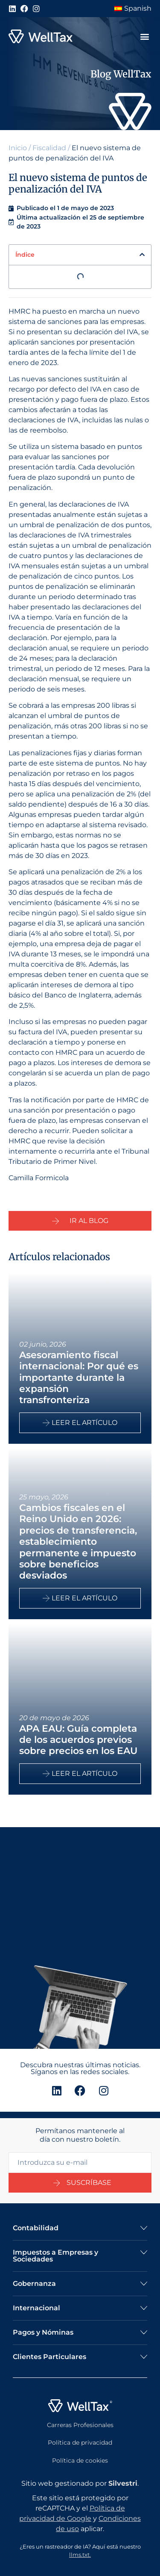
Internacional (36, 2308)
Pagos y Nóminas (43, 2332)
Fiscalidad (49, 148)
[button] (144, 37)
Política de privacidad (80, 2442)
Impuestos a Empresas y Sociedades (55, 2255)
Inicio (18, 148)
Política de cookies (80, 2460)
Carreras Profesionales (80, 2425)
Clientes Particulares (49, 2357)
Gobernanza (34, 2283)
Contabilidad (35, 2228)
